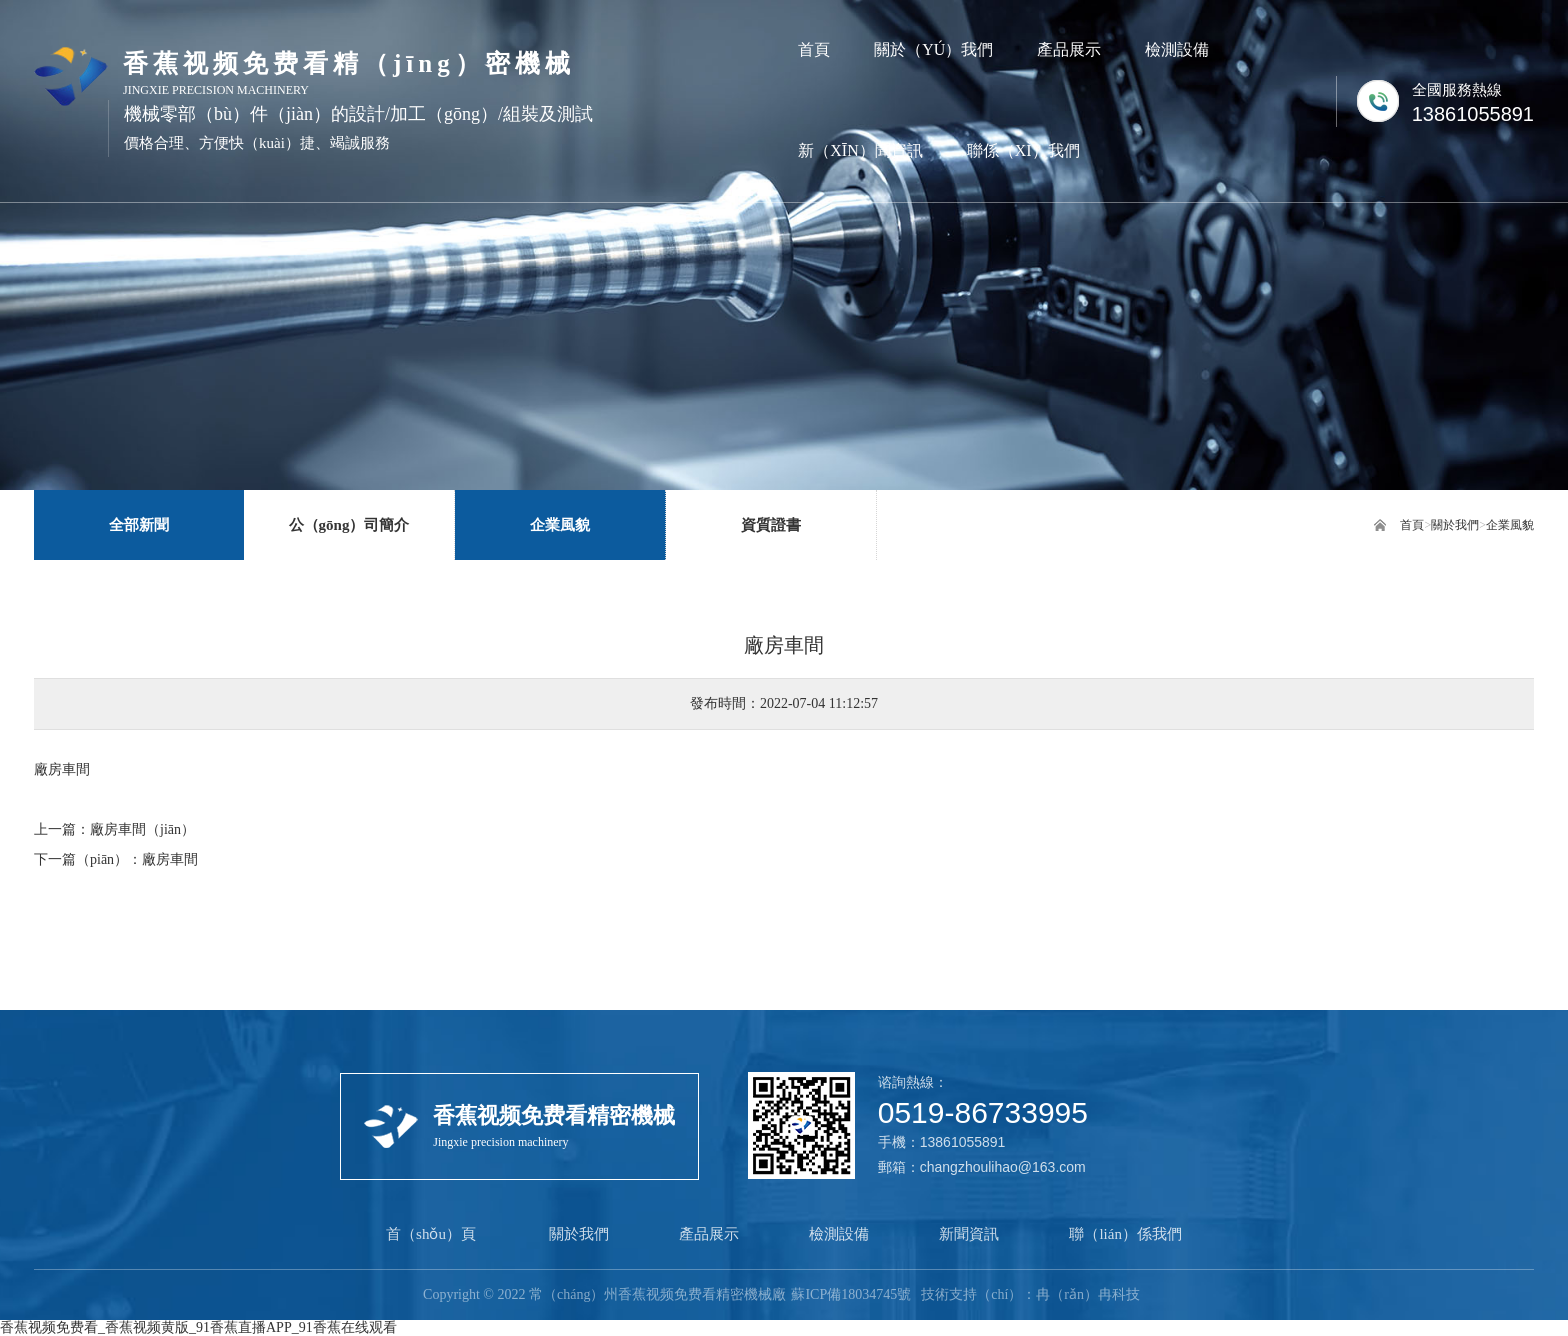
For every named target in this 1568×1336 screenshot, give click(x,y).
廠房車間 (170, 859)
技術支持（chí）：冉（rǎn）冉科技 (1030, 1294)
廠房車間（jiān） (142, 829)
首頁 (1412, 525)
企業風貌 (1510, 525)
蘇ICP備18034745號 (851, 1294)
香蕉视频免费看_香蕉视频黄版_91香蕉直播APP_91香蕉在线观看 (198, 1327)
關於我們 (1455, 525)
